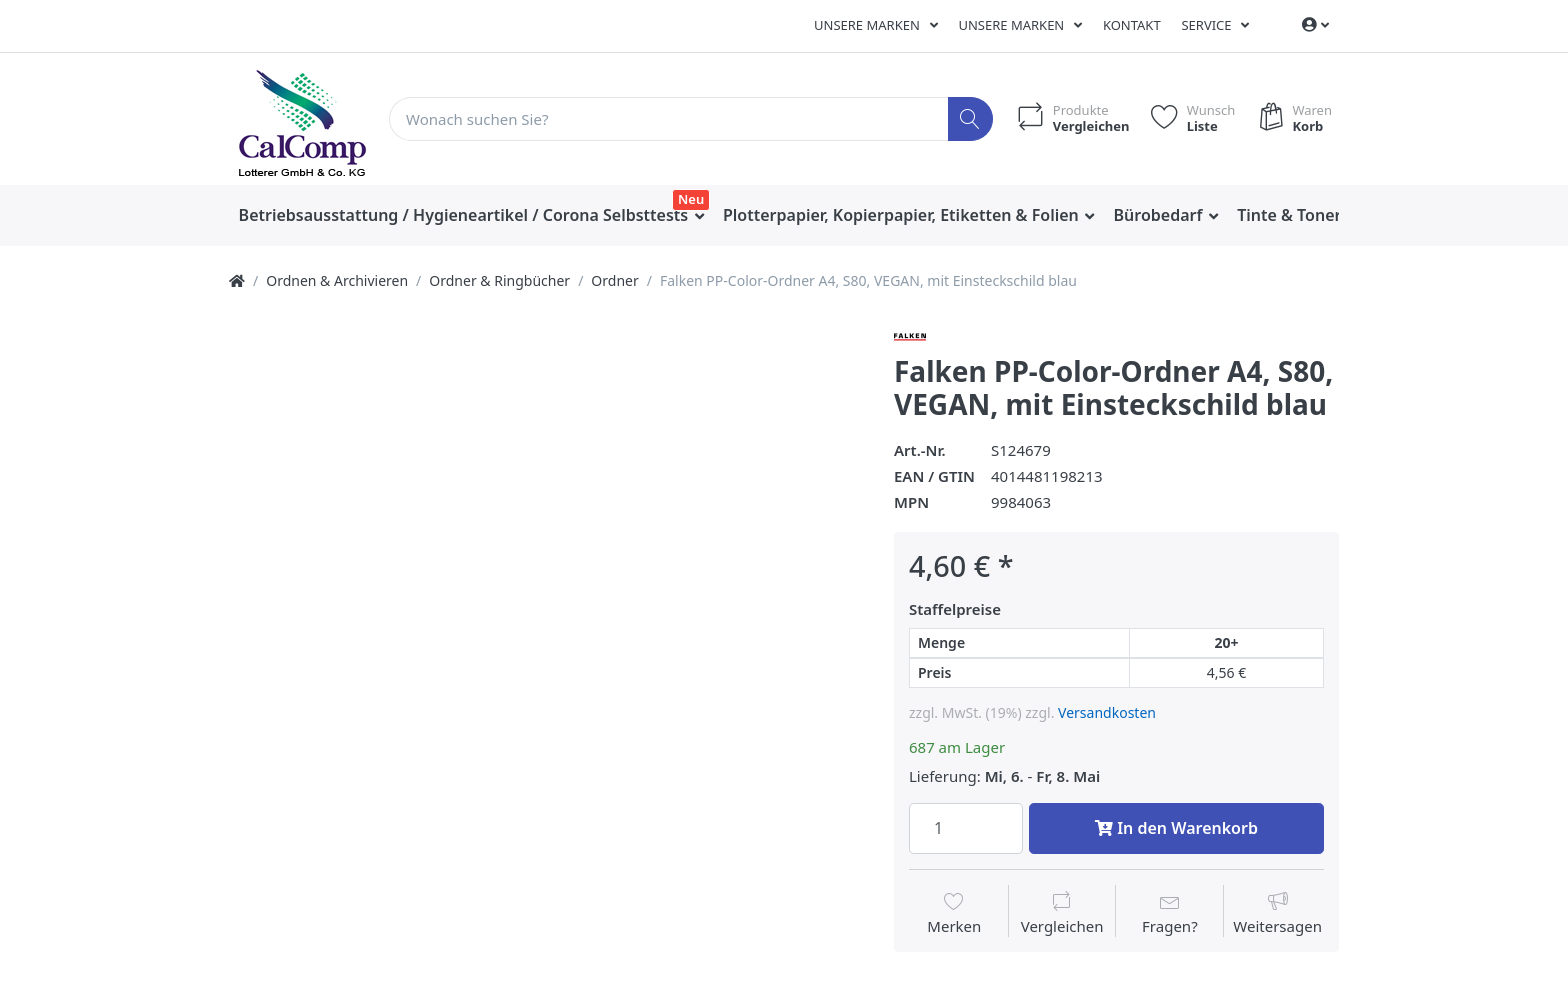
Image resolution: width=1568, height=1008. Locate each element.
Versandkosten (1107, 712)
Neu (691, 199)
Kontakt (1132, 25)
